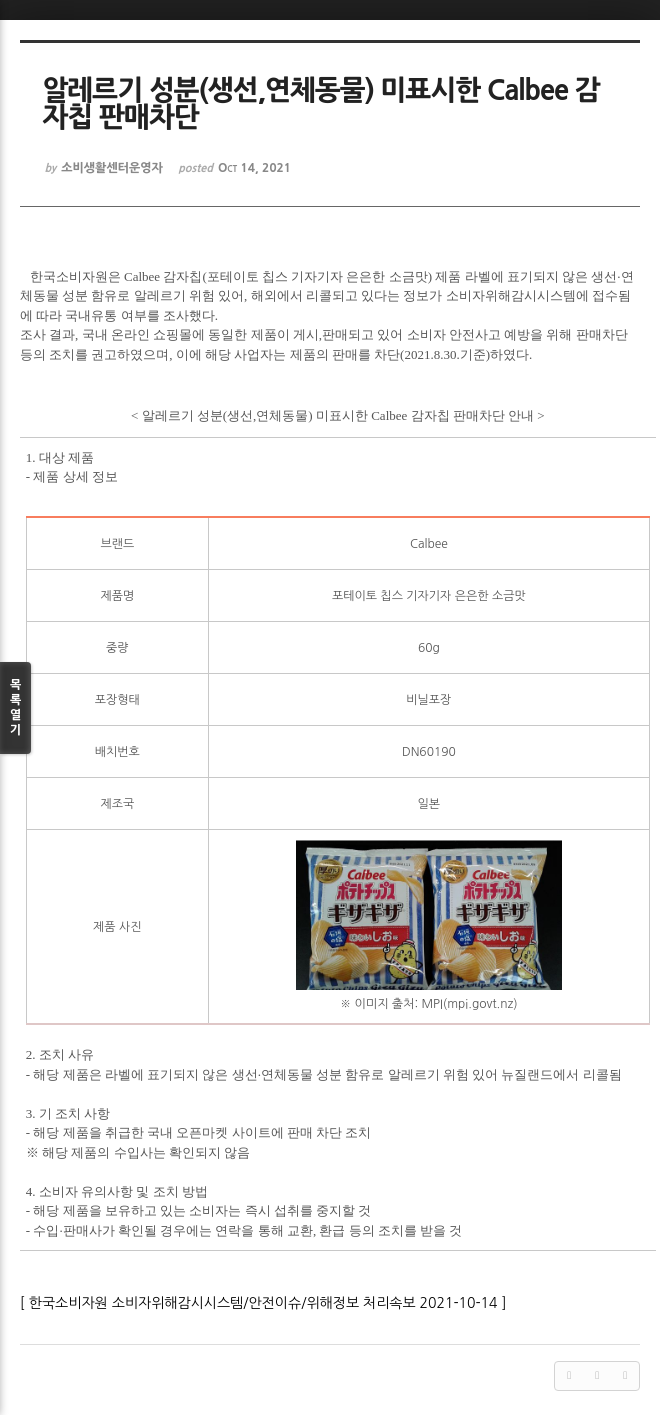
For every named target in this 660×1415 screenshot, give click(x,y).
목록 (15, 708)
